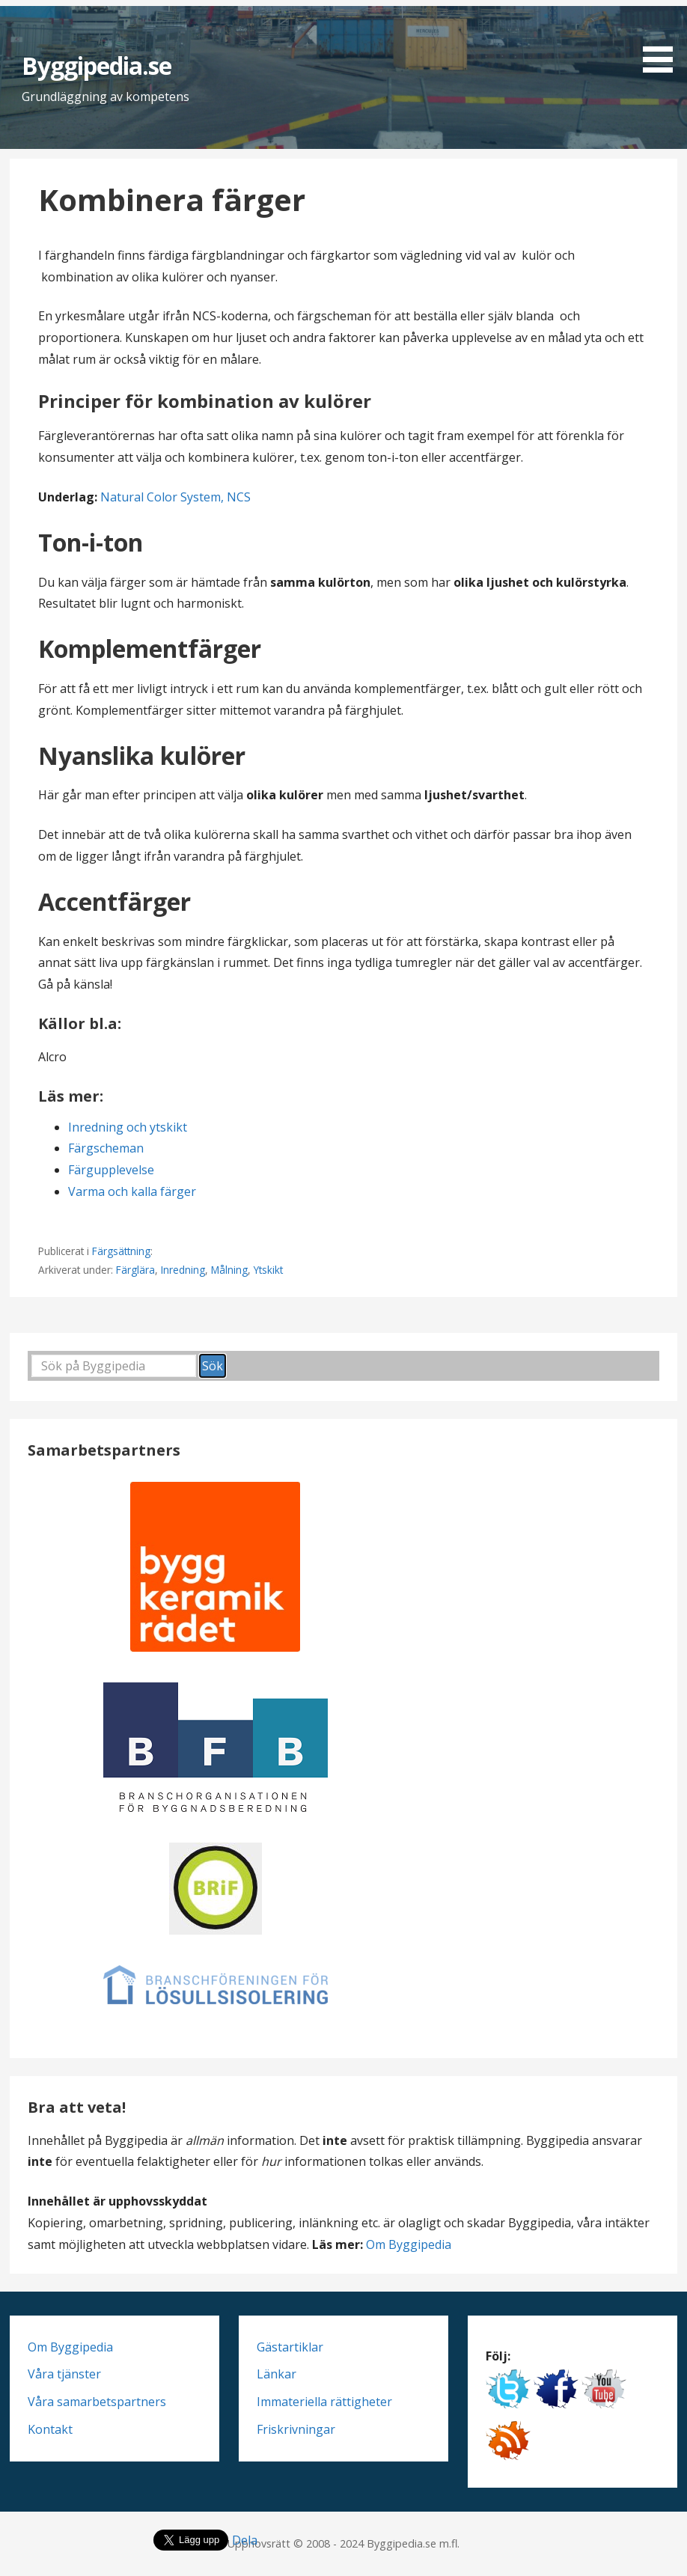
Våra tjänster (64, 2374)
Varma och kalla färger (132, 1191)
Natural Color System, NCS (175, 497)
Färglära (135, 1270)
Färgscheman (106, 1148)
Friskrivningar (296, 2429)
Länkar (276, 2374)
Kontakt (50, 2429)
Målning (229, 1270)
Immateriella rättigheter (324, 2401)
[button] (663, 39)
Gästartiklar (290, 2347)
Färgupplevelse (111, 1170)
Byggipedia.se (97, 65)
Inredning (183, 1270)
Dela (244, 2540)
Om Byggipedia (408, 2244)
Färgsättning (121, 1251)
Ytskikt (268, 1270)
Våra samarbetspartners (97, 2401)
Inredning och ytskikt (127, 1127)
